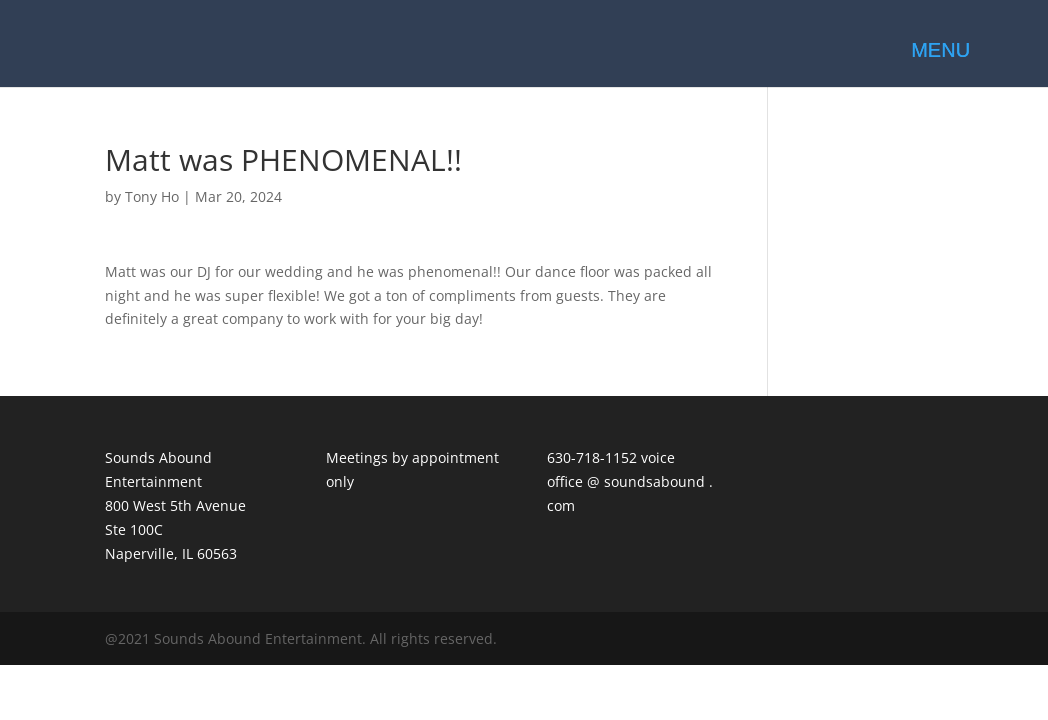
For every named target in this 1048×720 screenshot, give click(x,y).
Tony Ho (152, 196)
